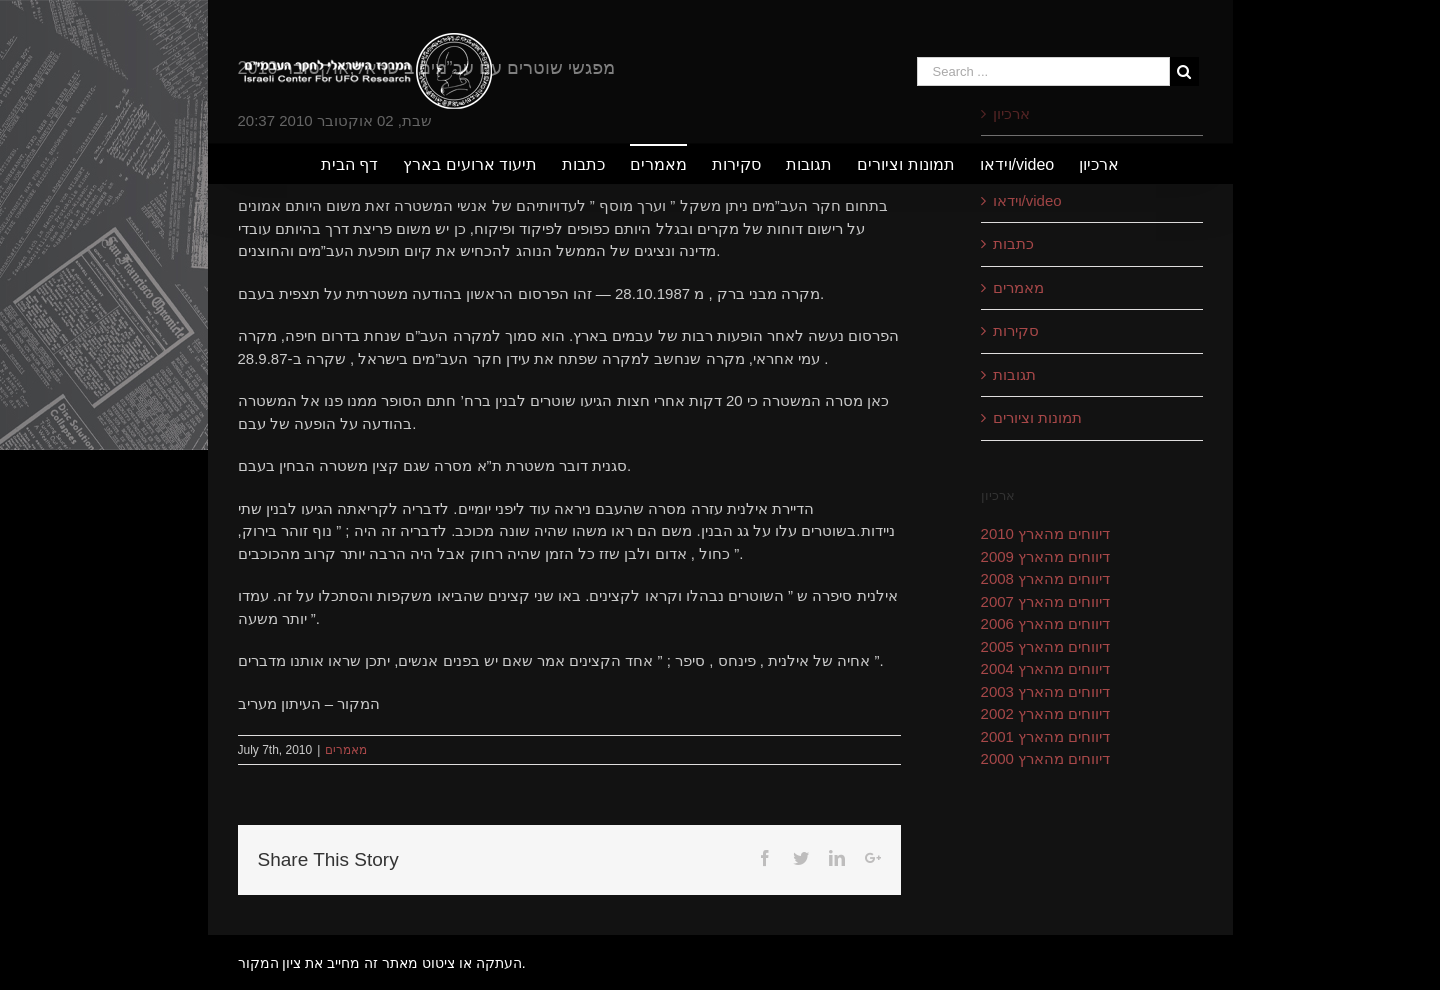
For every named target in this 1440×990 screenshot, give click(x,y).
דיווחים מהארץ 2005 (1046, 646)
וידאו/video (1027, 200)
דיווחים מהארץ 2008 (1046, 578)
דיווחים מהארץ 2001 (1046, 736)
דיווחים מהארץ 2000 (1046, 758)
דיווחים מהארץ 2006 (1046, 623)
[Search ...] (1043, 71)
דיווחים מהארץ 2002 (1046, 713)
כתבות (1013, 243)
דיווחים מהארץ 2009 (1046, 556)
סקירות (1016, 330)
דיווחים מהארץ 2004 (1046, 668)
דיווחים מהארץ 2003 (1046, 691)
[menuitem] (362, 164)
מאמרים (346, 750)
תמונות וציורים (1037, 417)
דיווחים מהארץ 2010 (1046, 533)
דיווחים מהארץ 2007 (1046, 601)
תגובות (1014, 374)
